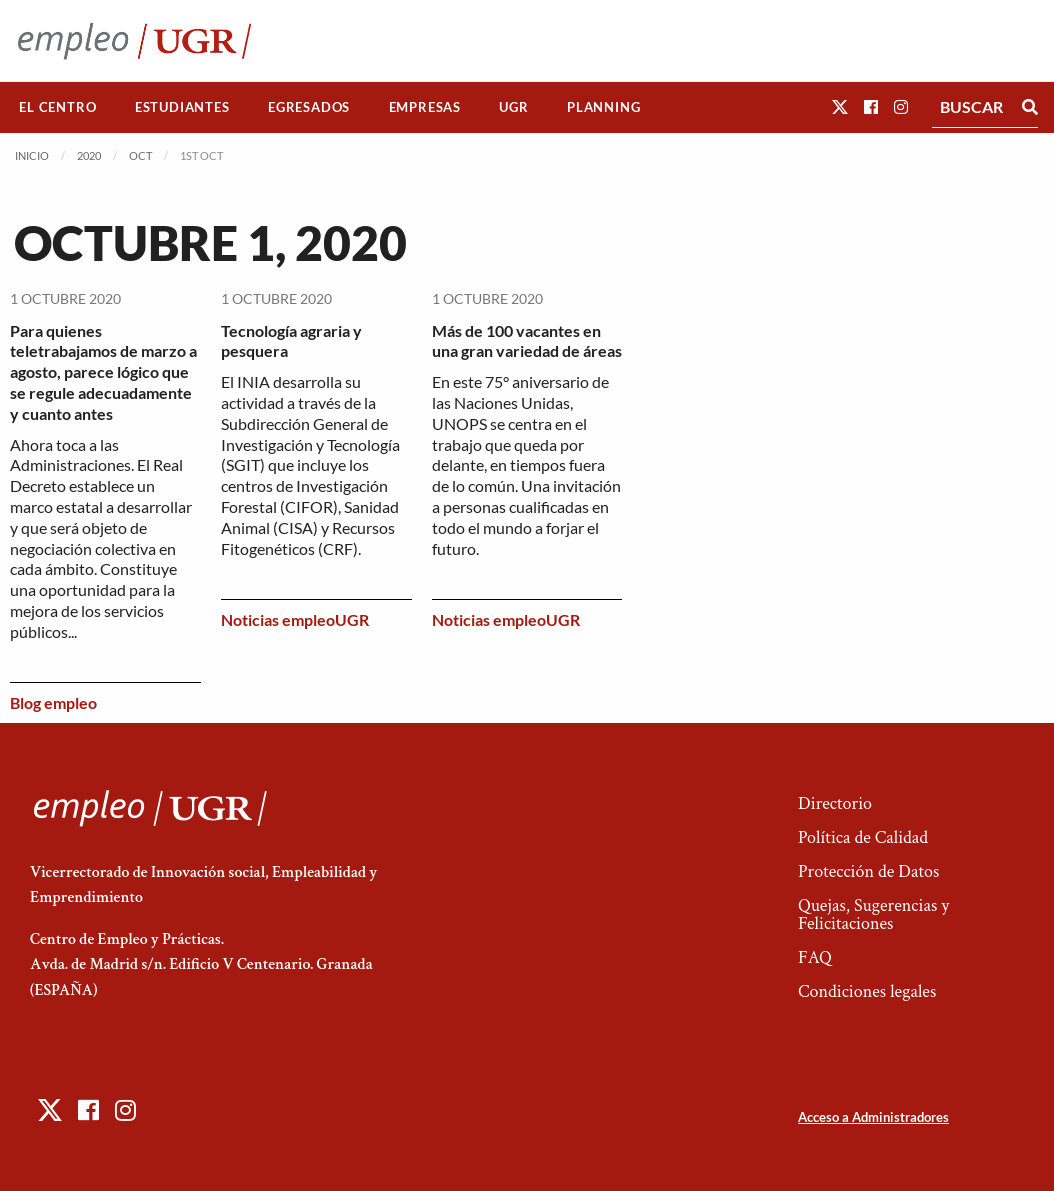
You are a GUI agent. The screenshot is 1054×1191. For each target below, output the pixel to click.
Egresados (309, 107)
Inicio (32, 155)
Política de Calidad (863, 837)
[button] (840, 106)
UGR (513, 107)
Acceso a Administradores (873, 1117)
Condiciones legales (867, 991)
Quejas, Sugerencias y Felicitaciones (873, 914)
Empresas (425, 107)
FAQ (815, 957)
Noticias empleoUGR (295, 619)
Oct (140, 155)
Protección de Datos (868, 871)
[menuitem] (58, 107)
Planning (603, 107)
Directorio (835, 803)
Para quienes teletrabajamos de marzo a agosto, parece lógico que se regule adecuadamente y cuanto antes (103, 372)
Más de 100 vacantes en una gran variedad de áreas (527, 341)
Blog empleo (53, 702)
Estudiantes (182, 107)
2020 (89, 155)
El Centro (57, 107)
